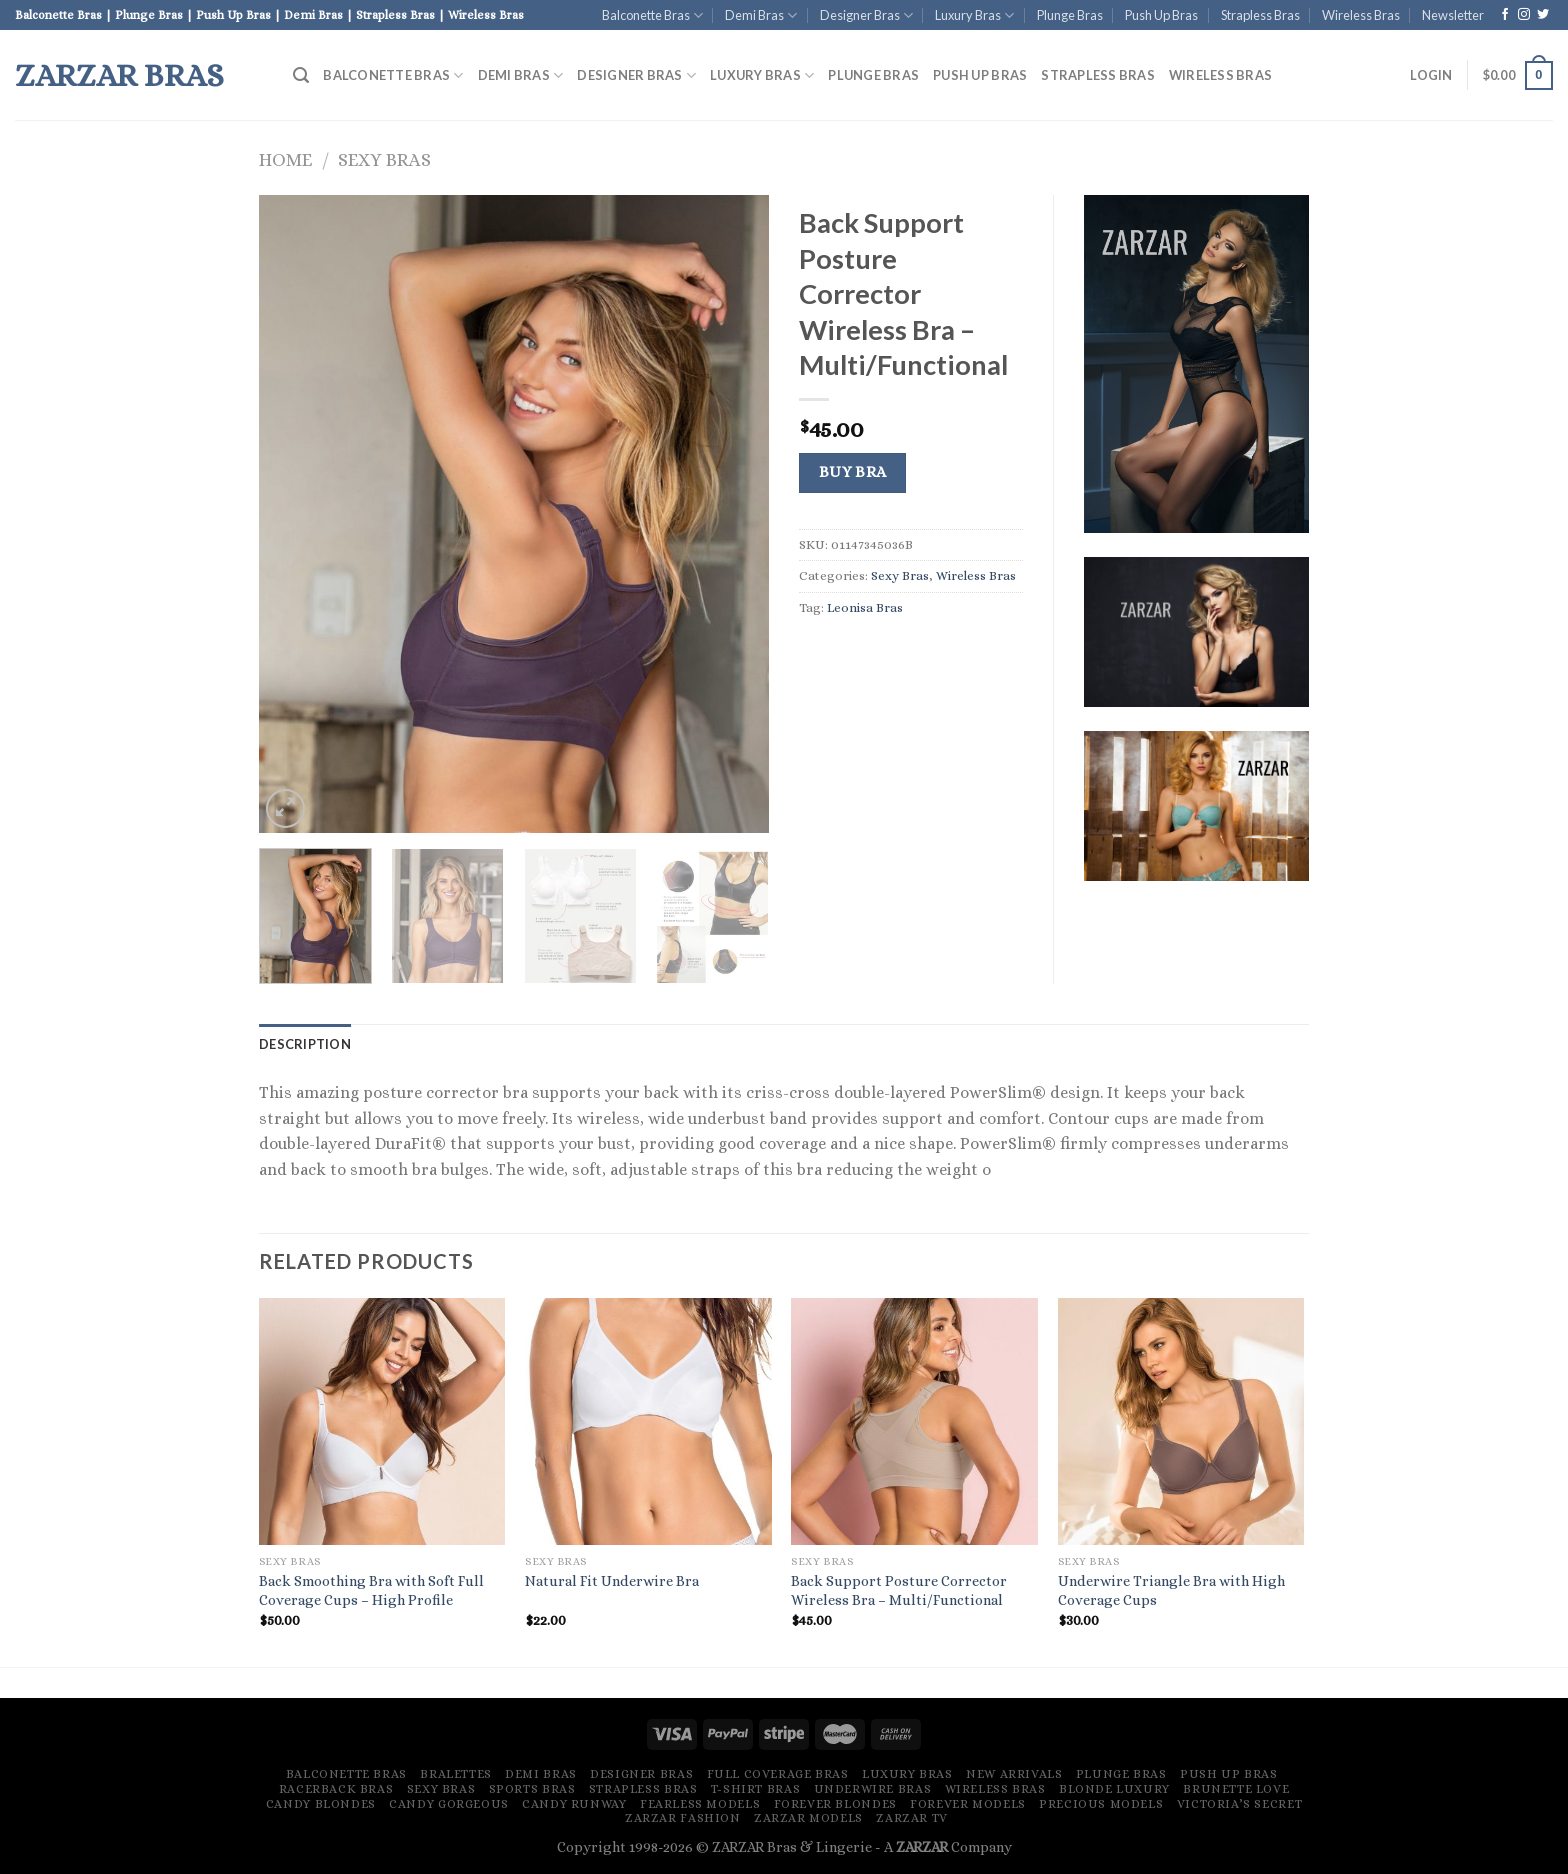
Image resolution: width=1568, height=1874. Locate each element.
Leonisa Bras (865, 607)
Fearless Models (700, 1804)
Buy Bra (853, 472)
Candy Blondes (321, 1804)
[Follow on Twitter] (1543, 15)
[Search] (301, 75)
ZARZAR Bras (119, 75)
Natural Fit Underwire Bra (612, 1581)
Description (305, 1044)
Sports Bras (532, 1789)
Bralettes (456, 1774)
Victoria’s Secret (1239, 1804)
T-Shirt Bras (755, 1789)
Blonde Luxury (1114, 1789)
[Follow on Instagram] (1524, 15)
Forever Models (968, 1804)
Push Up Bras (1161, 15)
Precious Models (1101, 1804)
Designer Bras (866, 15)
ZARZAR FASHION (683, 1818)
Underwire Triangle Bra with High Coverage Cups (1171, 1590)
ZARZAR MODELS (808, 1818)
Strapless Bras (1260, 15)
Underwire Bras (873, 1789)
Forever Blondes (835, 1804)
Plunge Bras (1070, 15)
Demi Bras (761, 15)
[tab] (305, 1044)
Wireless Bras (1361, 15)
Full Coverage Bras (778, 1774)
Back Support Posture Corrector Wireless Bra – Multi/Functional (899, 1590)
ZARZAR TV (912, 1818)
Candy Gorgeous (449, 1804)
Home (285, 159)
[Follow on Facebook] (1505, 15)
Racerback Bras (336, 1789)
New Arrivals (1014, 1774)
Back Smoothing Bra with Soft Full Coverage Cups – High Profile (371, 1590)
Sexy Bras (384, 159)
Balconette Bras (652, 15)
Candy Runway (574, 1804)
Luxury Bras (974, 15)
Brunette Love (1236, 1789)
